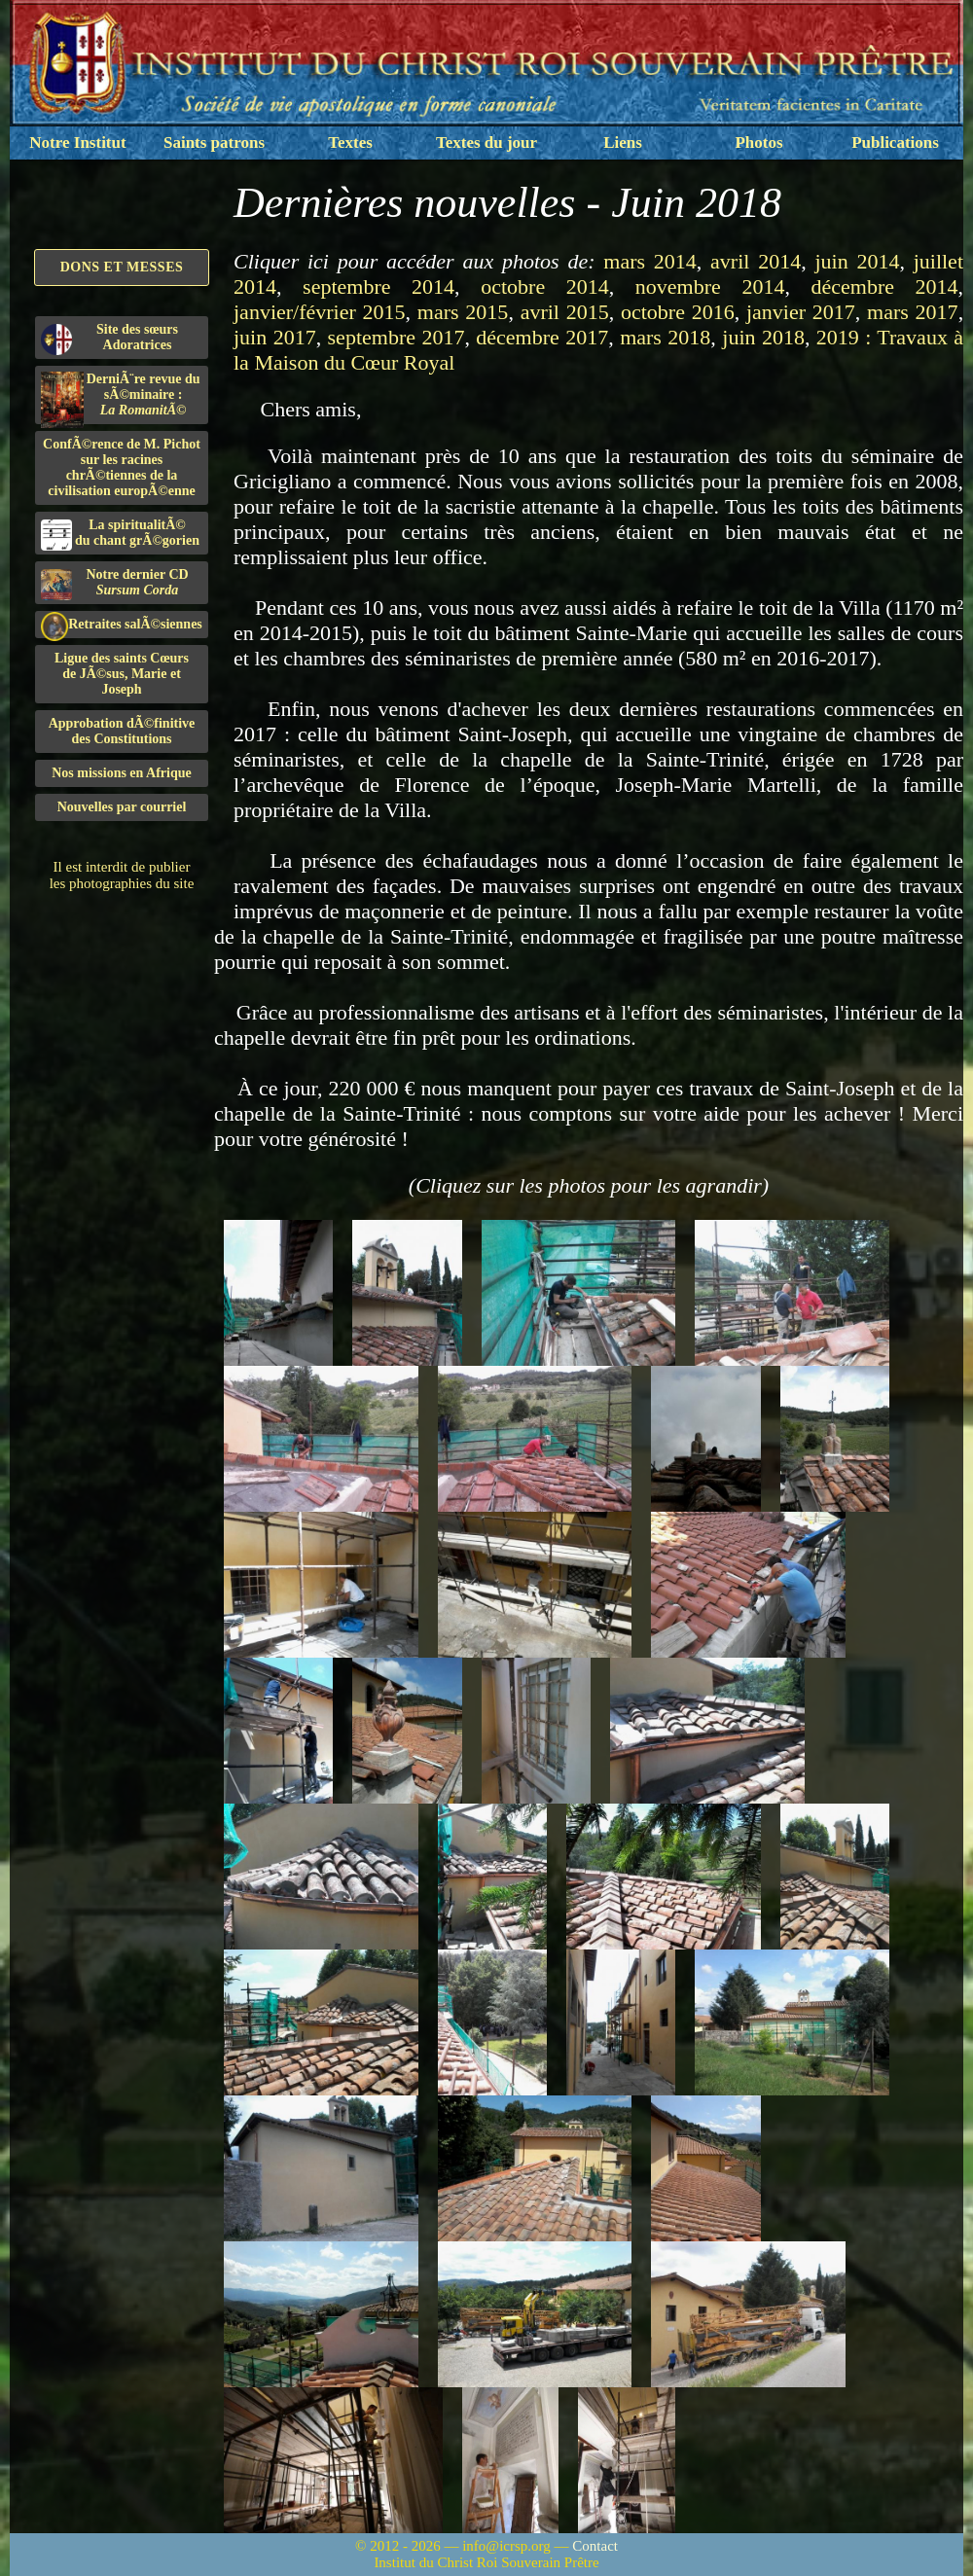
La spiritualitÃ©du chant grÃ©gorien (120, 534)
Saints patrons (214, 142)
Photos (758, 142)
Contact (595, 2546)
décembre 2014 (884, 286)
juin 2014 (856, 261)
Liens (622, 142)
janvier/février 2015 (320, 312)
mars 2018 (665, 337)
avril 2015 (565, 312)
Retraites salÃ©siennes (121, 625)
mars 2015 (463, 312)
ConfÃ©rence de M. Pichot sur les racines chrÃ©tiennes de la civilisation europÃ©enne (121, 467)
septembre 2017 (396, 337)
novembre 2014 (710, 286)
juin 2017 (275, 337)
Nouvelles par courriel (122, 807)
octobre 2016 (678, 312)
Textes (350, 142)
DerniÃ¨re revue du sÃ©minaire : (120, 398)
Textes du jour (486, 142)
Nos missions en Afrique (122, 773)
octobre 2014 (545, 286)
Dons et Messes (122, 267)
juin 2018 (763, 337)
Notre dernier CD (115, 583)
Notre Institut (77, 142)
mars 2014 (650, 261)
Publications (895, 142)
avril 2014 (755, 261)
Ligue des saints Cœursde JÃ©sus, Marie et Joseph (121, 674)
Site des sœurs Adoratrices (109, 338)
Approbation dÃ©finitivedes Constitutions (122, 731)
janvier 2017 (800, 312)
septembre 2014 (378, 286)
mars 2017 (912, 312)
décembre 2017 (542, 337)
